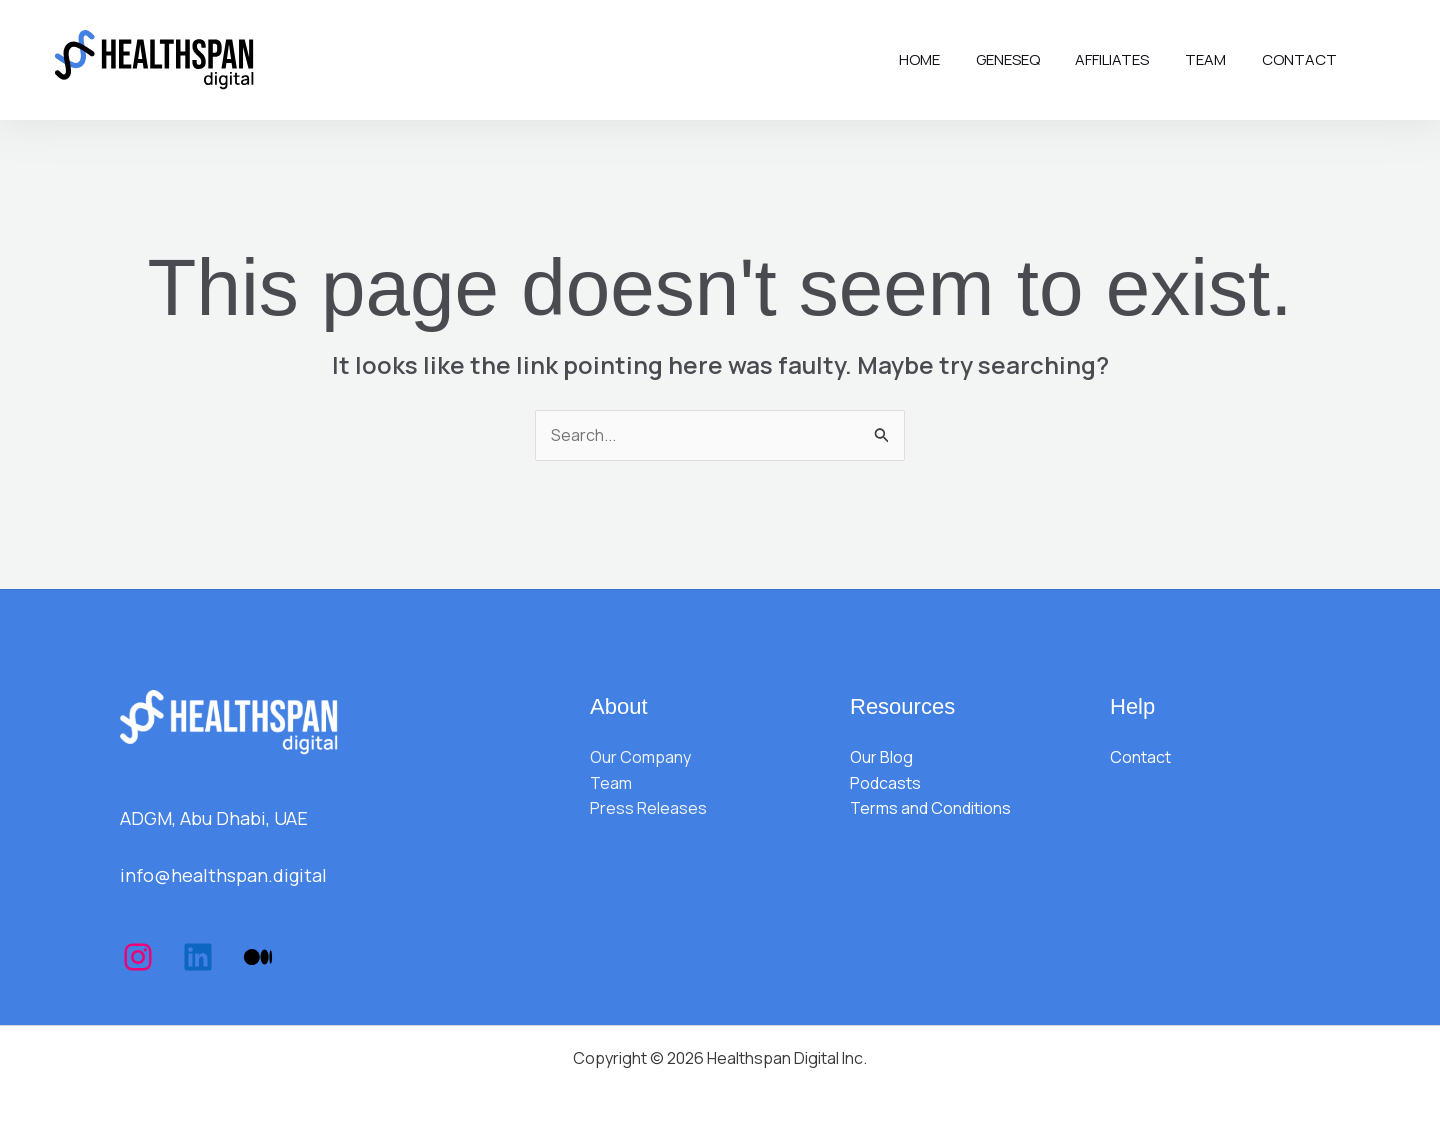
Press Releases (648, 808)
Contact (1302, 59)
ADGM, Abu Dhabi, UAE (214, 818)
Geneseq (1028, 59)
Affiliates (1127, 59)
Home (945, 59)
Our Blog (881, 757)
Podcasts (885, 783)
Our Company (640, 757)
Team (1214, 59)
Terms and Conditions (930, 808)
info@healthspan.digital (223, 875)
